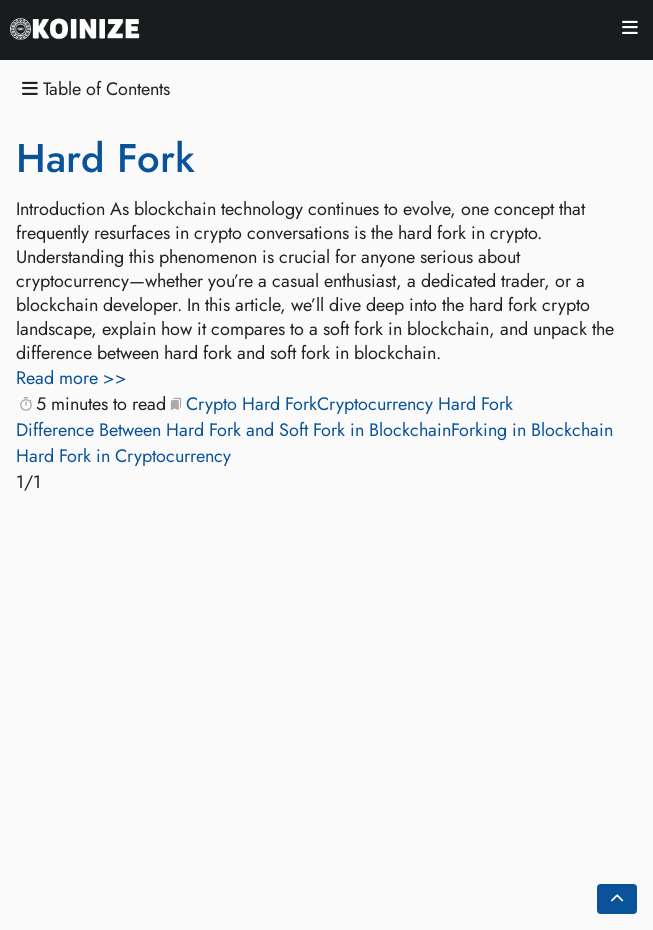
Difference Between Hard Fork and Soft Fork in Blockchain (233, 430)
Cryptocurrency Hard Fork (415, 404)
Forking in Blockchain (532, 430)
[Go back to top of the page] (617, 899)
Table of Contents (96, 89)
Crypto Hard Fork (251, 404)
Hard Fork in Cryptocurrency (123, 456)
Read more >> (71, 378)
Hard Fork (105, 158)
